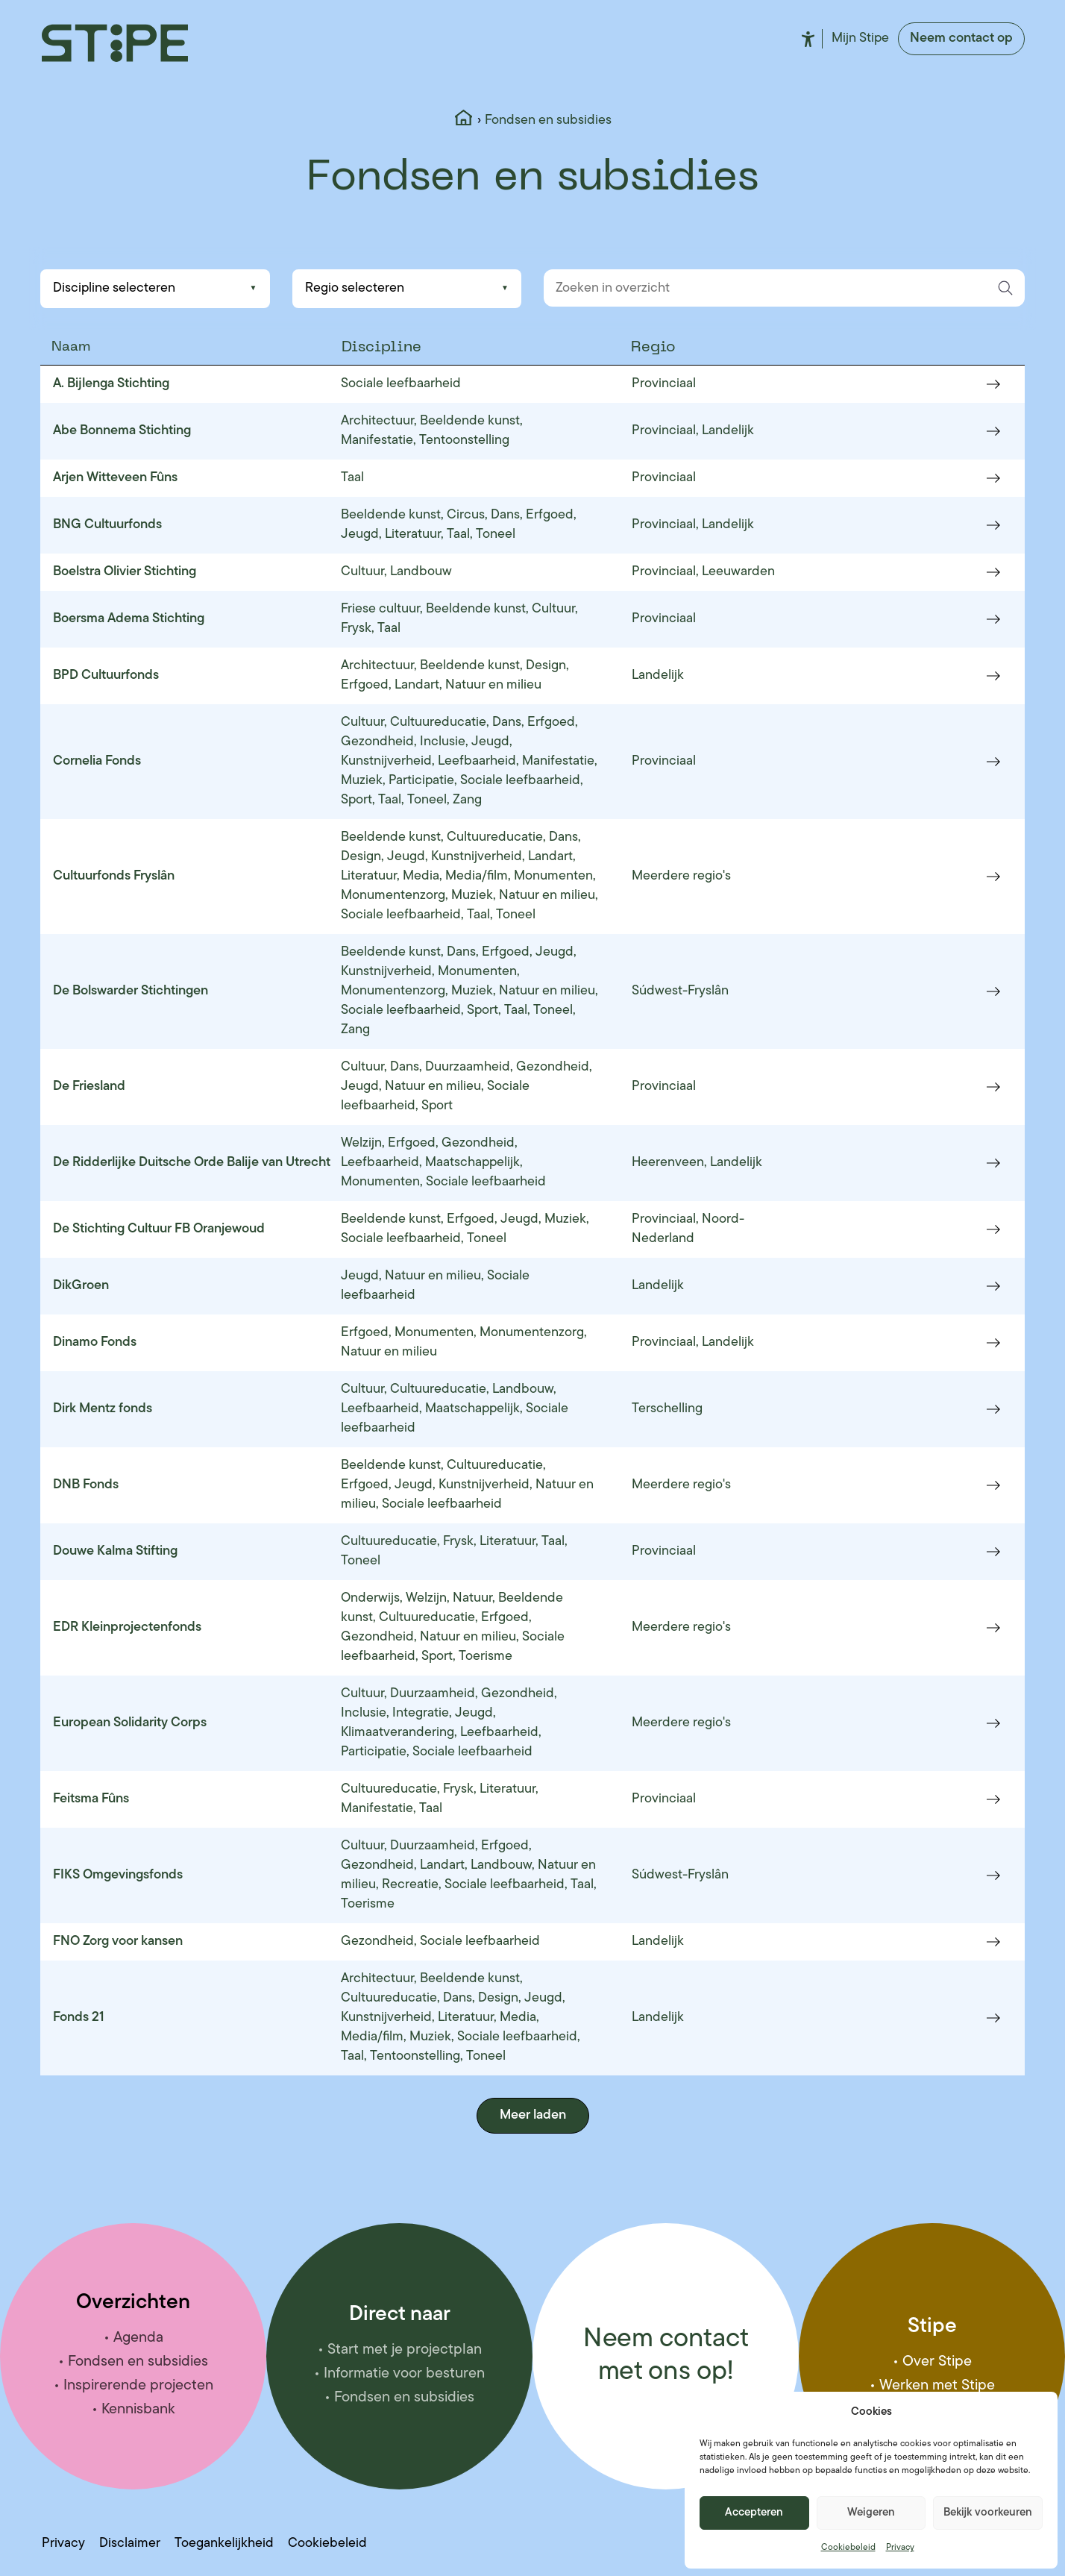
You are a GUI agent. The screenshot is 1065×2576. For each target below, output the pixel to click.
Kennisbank (138, 2409)
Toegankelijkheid (808, 39)
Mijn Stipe (860, 38)
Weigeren (871, 2513)
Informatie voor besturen (404, 2373)
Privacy (900, 2547)
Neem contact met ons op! (665, 2355)
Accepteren (754, 2513)
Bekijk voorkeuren (987, 2513)
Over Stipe (937, 2361)
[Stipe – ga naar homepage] (114, 42)
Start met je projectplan (404, 2349)
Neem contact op (961, 38)
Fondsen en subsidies (138, 2361)
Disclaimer (129, 2543)
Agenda (138, 2338)
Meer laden (533, 2115)
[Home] (463, 121)
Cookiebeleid (848, 2547)
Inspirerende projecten (138, 2385)
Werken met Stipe (937, 2385)
